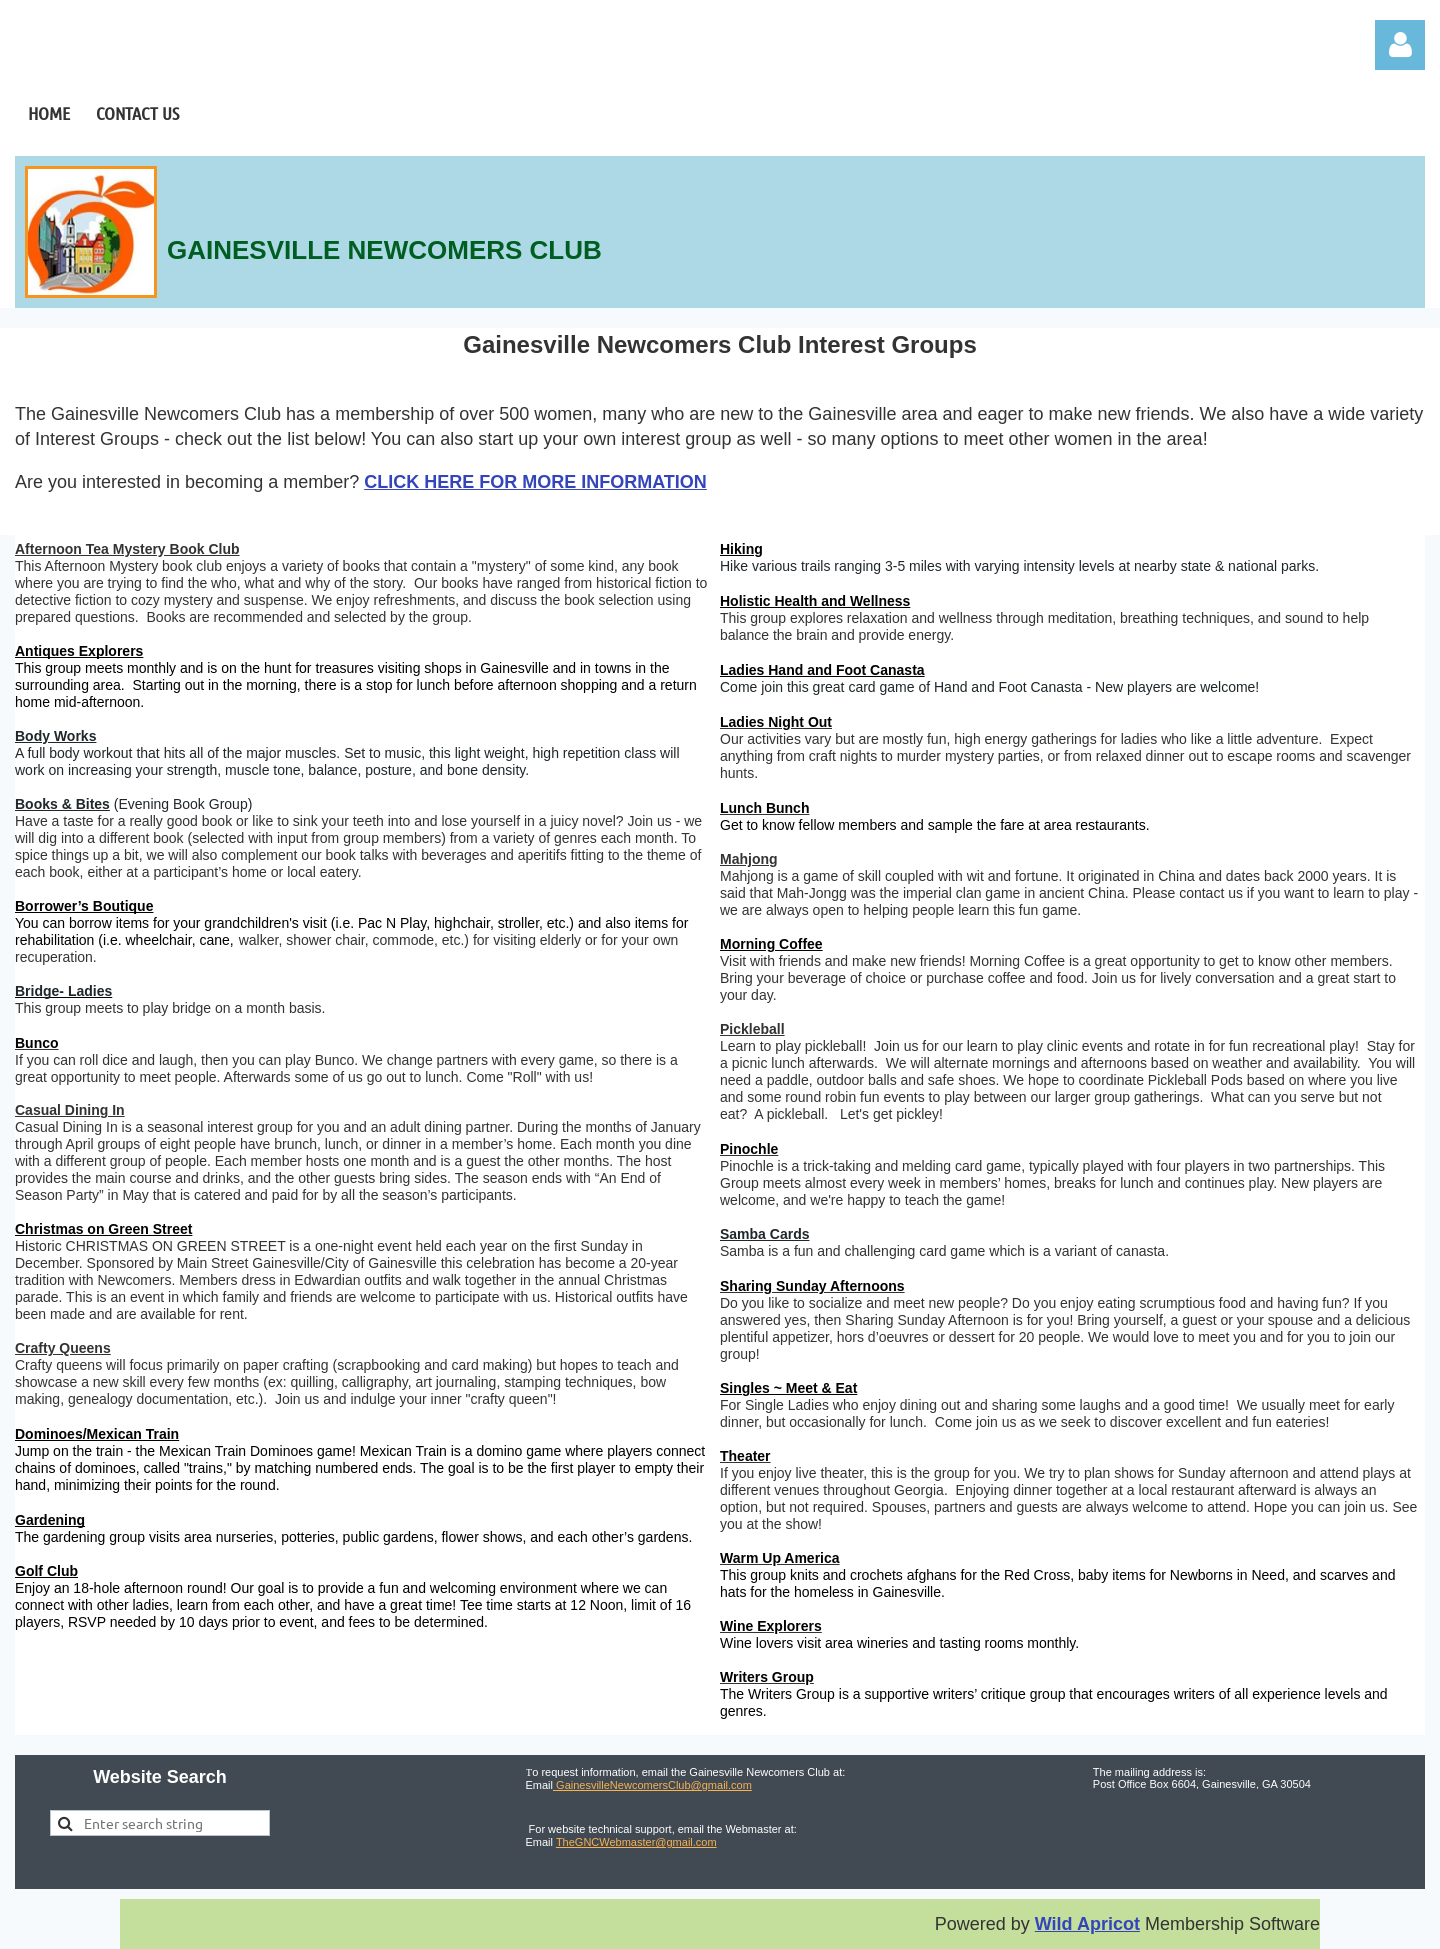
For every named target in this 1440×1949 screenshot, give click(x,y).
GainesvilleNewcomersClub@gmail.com (652, 1785)
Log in (1400, 45)
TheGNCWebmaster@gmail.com (636, 1842)
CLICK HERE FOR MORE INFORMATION (535, 482)
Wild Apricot (1087, 1924)
